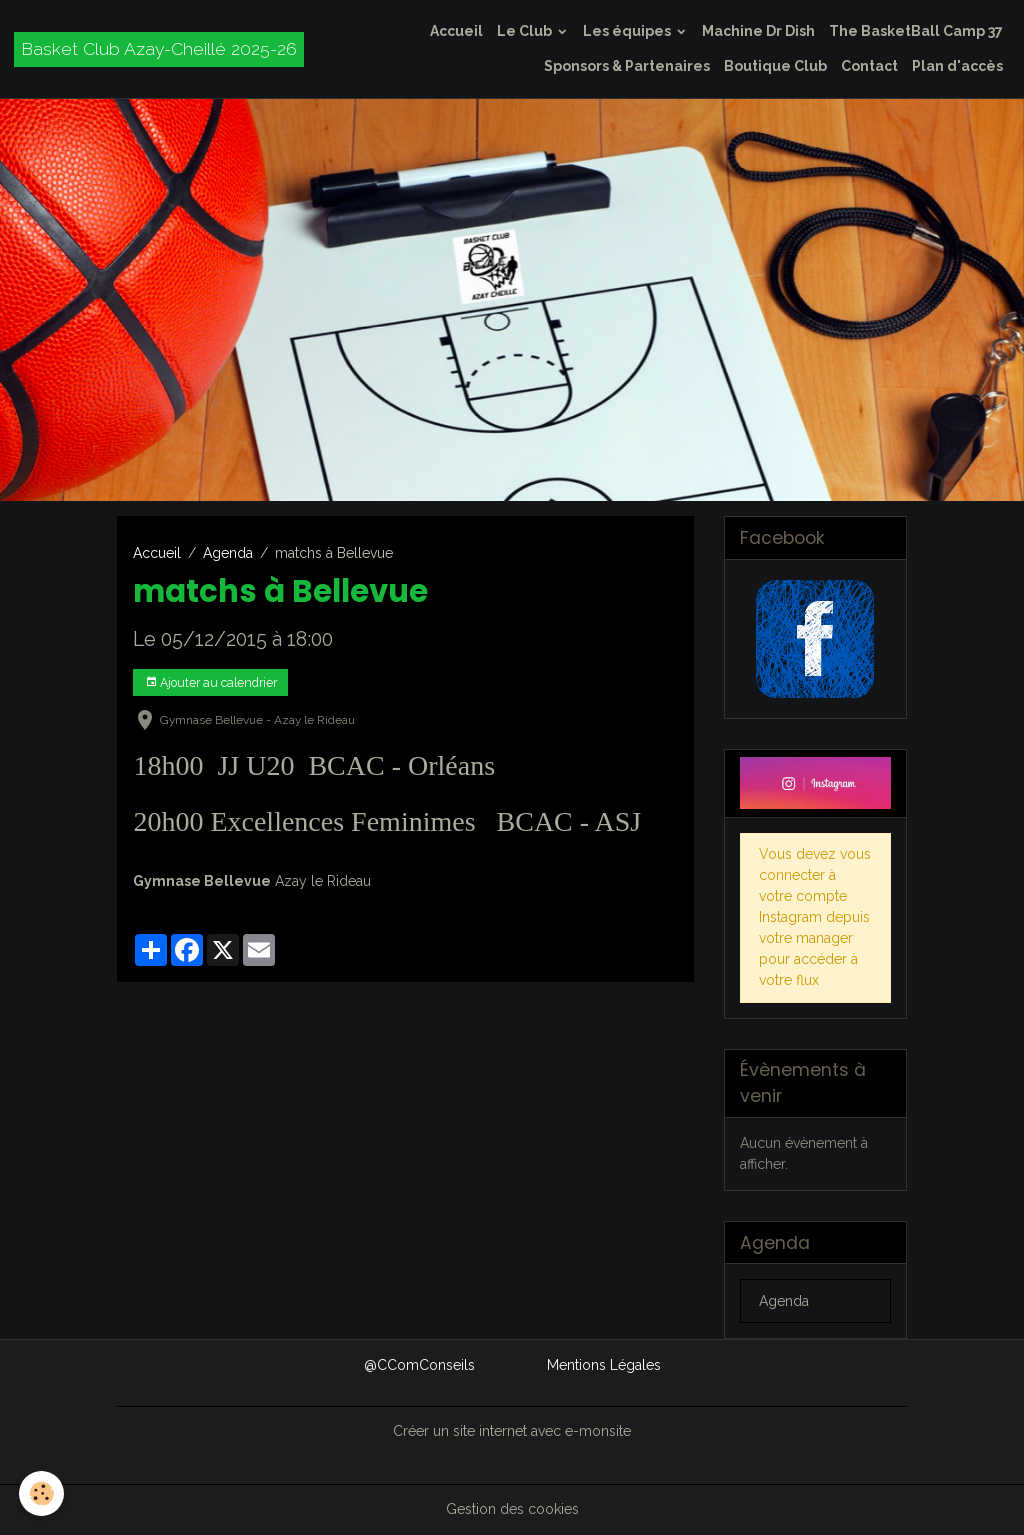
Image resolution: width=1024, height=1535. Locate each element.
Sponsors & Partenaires (627, 66)
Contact (869, 66)
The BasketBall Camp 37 (916, 31)
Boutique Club (775, 66)
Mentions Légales (604, 1365)
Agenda (228, 553)
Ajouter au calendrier (211, 682)
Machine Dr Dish (758, 31)
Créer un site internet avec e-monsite (512, 1431)
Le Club (526, 31)
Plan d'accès (957, 66)
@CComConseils (419, 1365)
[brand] (159, 49)
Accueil (456, 31)
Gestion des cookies (512, 1509)
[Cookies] (42, 1493)
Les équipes (628, 31)
